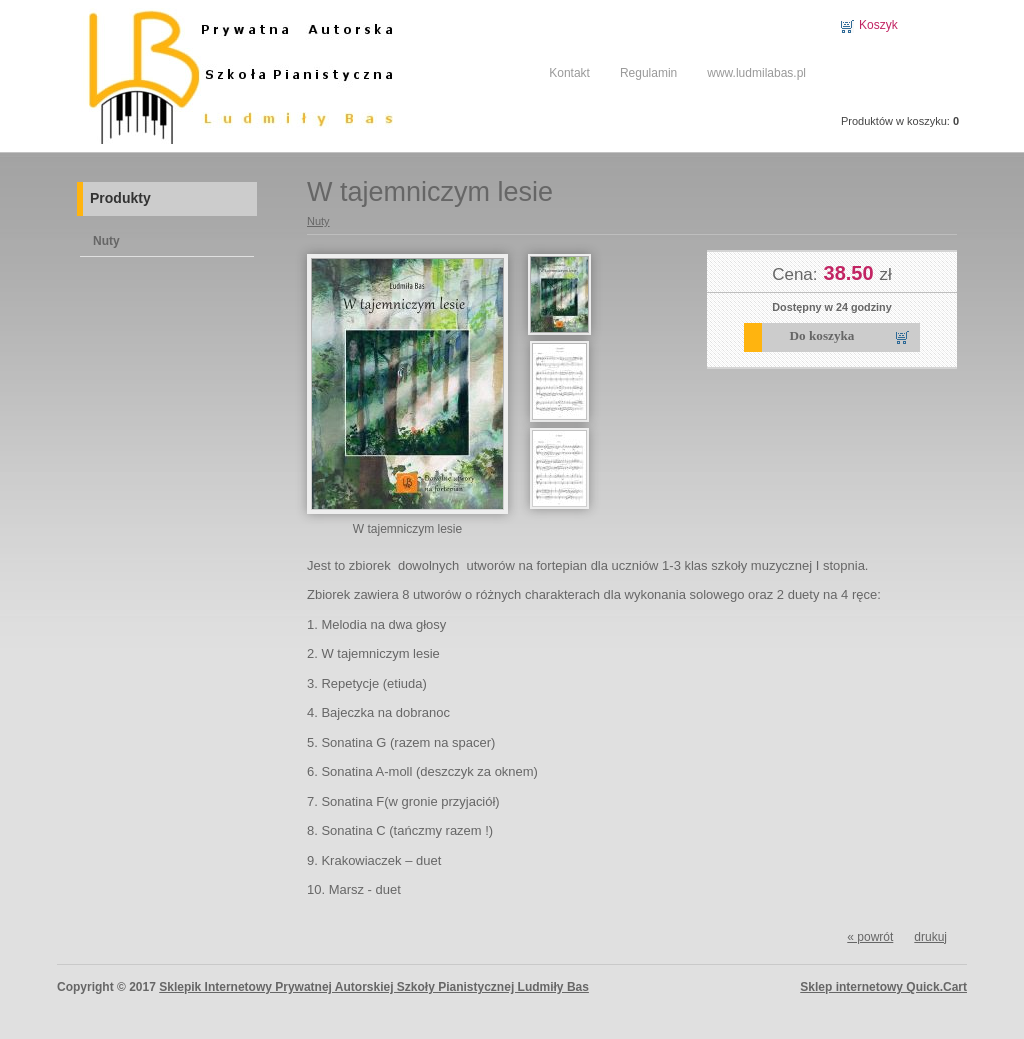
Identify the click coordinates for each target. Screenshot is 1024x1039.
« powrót (870, 937)
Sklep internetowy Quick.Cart (883, 987)
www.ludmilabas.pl (756, 73)
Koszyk (878, 25)
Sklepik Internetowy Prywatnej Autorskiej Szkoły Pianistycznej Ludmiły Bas (374, 987)
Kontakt (569, 73)
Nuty (106, 241)
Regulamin (648, 73)
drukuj (930, 937)
